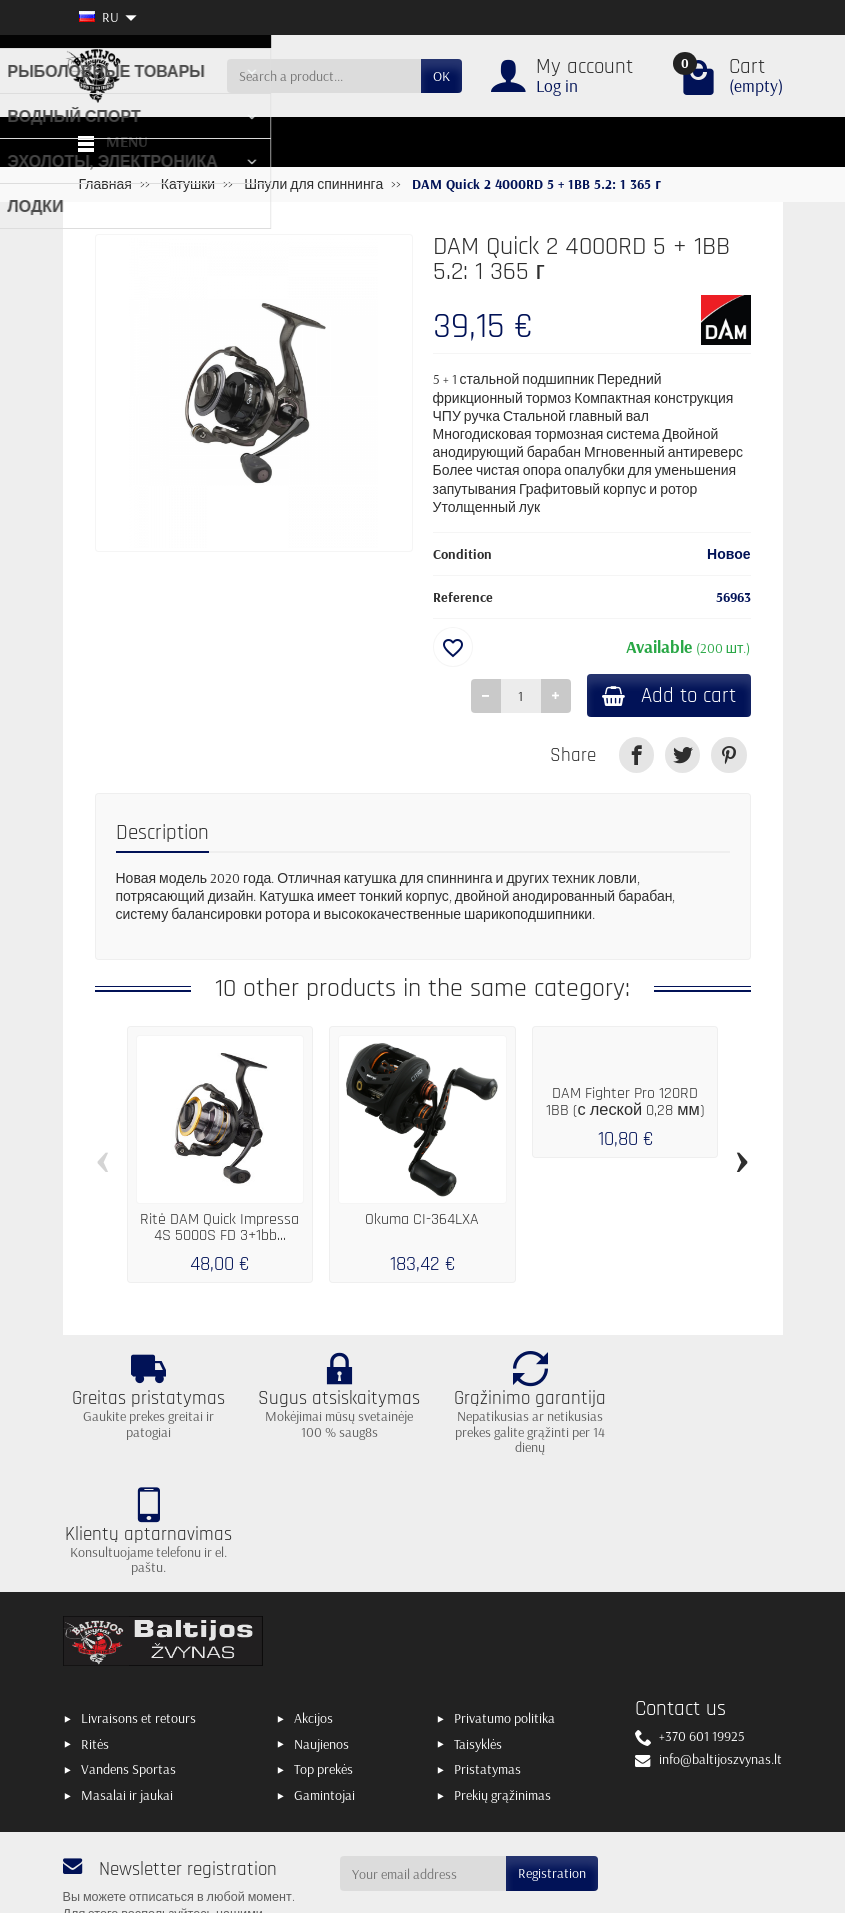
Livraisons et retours (138, 1603)
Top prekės (323, 1654)
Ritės (95, 1629)
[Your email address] (423, 1759)
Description (162, 833)
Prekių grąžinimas (502, 1680)
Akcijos (313, 1603)
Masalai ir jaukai (127, 1680)
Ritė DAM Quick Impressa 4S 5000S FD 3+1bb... (219, 1229)
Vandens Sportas (128, 1654)
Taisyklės (478, 1629)
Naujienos (321, 1629)
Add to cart (665, 696)
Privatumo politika (504, 1603)
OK (441, 76)
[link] (636, 756)
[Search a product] (324, 76)
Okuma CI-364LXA (422, 1221)
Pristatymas (487, 1654)
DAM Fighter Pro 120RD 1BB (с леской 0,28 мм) (625, 1103)
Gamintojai (324, 1680)
